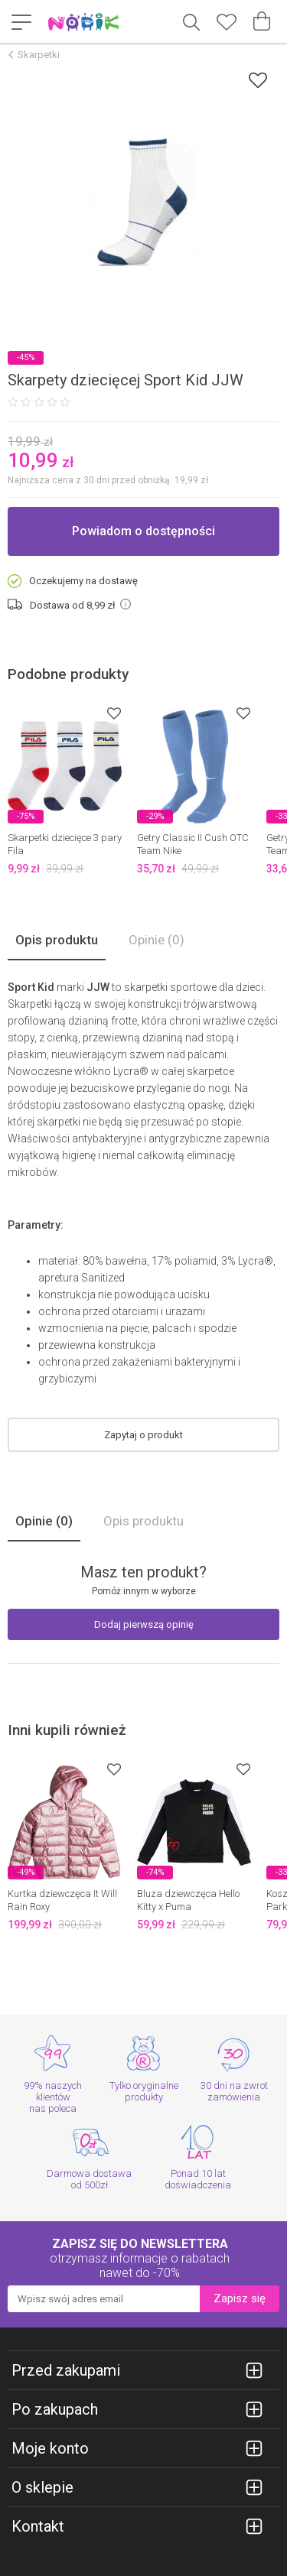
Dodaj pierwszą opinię (144, 1624)
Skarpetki (39, 54)
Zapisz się (240, 2298)
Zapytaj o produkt (143, 1435)
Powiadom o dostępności (143, 531)
